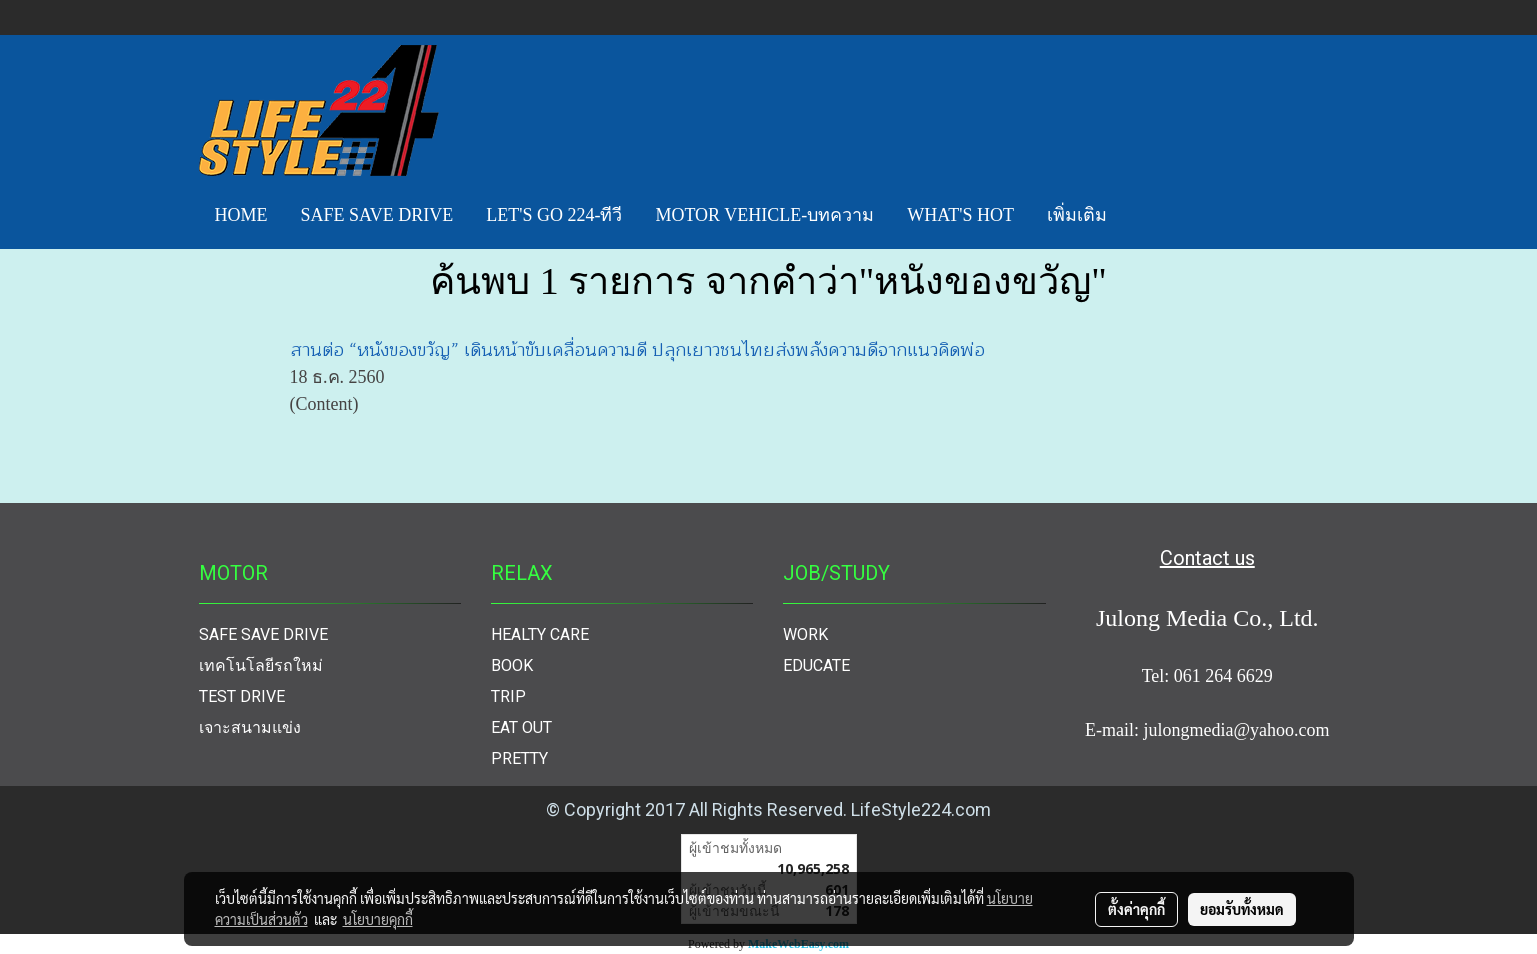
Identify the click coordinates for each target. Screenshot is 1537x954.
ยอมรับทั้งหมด (1242, 909)
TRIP (508, 696)
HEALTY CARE (540, 634)
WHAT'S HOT (960, 215)
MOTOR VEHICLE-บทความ (764, 215)
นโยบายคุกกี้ (378, 919)
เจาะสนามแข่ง (250, 727)
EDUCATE (816, 665)
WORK (805, 634)
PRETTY (519, 758)
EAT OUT (521, 727)
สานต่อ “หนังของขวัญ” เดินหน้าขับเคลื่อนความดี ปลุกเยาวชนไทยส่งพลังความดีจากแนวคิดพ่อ (637, 350)
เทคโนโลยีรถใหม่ (261, 665)
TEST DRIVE (242, 696)
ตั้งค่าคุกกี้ (1136, 909)
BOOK (512, 665)
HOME (241, 215)
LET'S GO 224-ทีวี (554, 215)
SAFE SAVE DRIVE (377, 215)
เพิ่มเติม (1077, 215)
